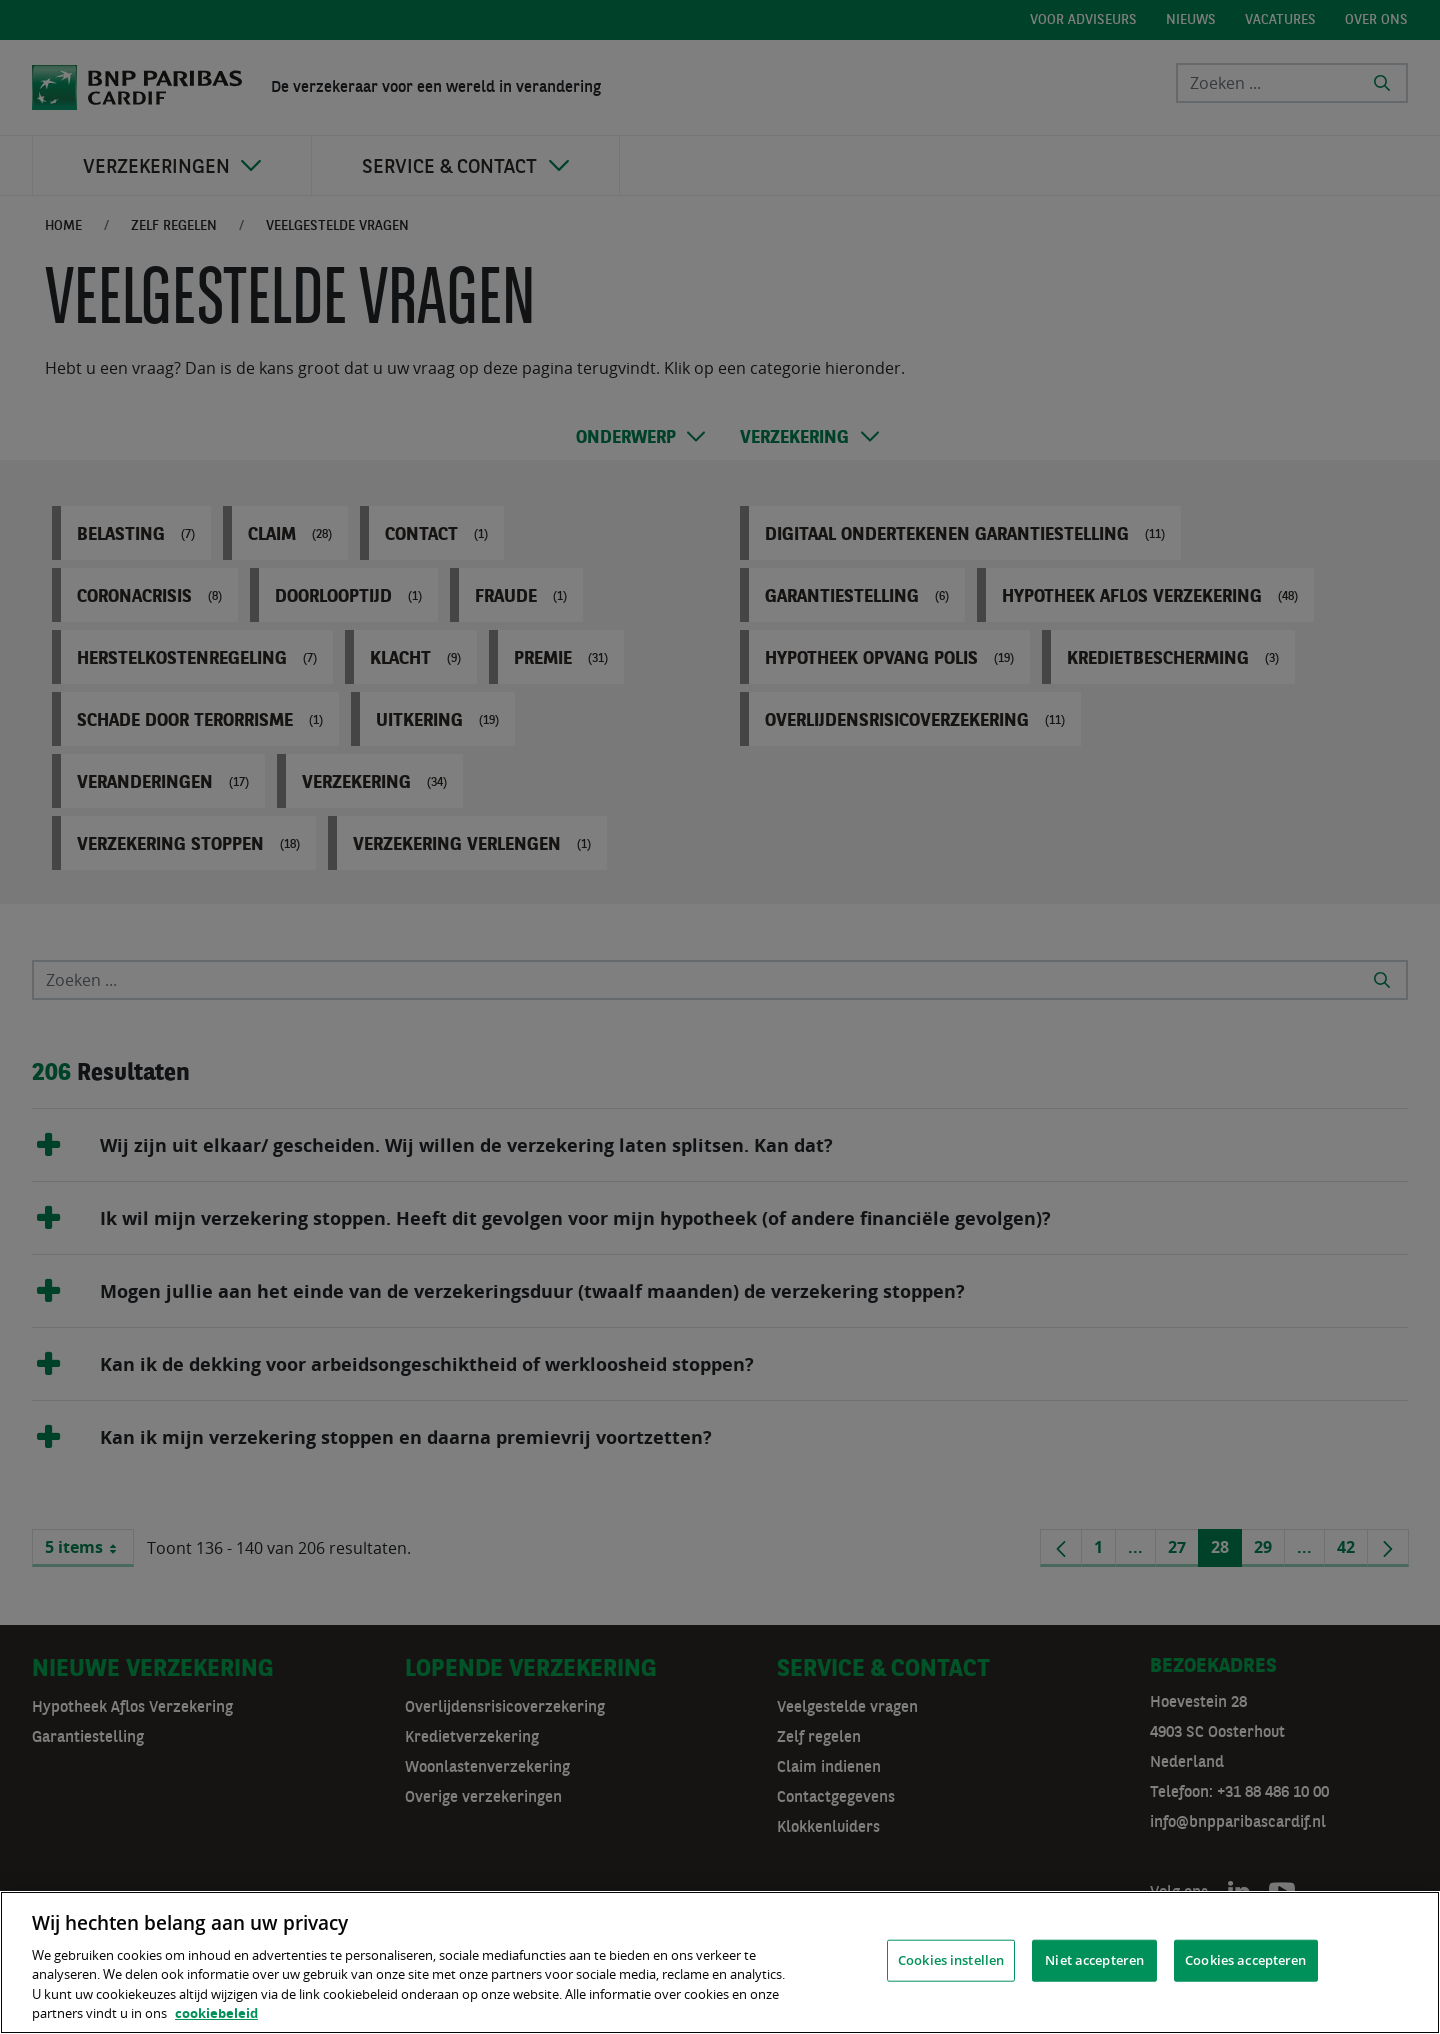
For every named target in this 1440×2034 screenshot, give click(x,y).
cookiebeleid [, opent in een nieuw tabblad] (216, 2013)
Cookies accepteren (1245, 1960)
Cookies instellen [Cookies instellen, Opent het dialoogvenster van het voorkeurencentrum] (951, 1960)
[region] (720, 1962)
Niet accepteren (1094, 1960)
